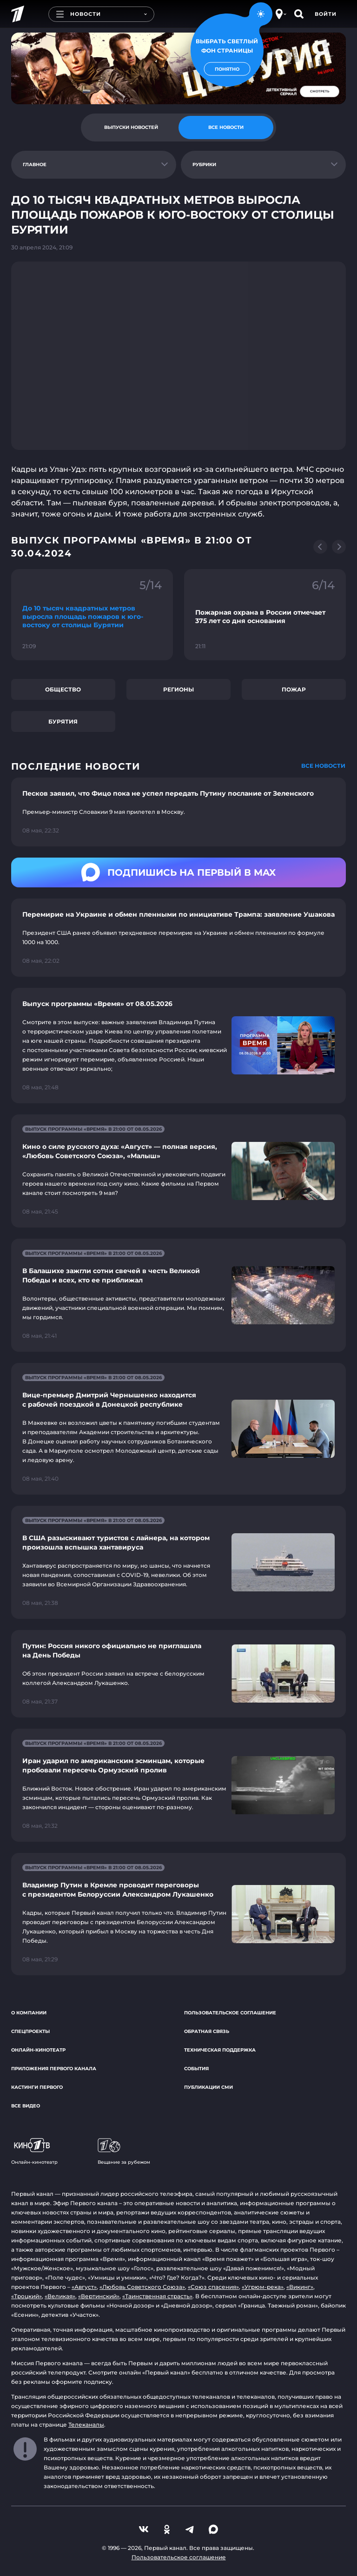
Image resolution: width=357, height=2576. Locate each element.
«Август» (84, 2286)
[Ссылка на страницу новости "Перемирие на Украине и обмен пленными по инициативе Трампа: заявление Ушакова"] (178, 938)
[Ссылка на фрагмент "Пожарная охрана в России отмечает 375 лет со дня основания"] (265, 614)
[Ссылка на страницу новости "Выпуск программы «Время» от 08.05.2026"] (178, 1045)
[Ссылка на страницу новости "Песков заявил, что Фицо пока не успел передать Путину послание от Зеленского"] (178, 812)
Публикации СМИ (208, 2087)
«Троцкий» (26, 2296)
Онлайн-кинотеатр (38, 2050)
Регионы (178, 689)
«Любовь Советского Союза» (142, 2286)
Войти (326, 14)
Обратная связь (206, 2031)
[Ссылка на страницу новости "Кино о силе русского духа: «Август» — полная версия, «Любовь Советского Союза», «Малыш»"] (178, 1171)
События (196, 2069)
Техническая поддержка (220, 2050)
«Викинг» (299, 2286)
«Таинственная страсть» (157, 2296)
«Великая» (60, 2296)
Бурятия (63, 721)
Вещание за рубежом (124, 2151)
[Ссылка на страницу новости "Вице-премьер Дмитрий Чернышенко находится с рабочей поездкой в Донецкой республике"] (178, 1428)
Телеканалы (86, 2424)
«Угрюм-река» (263, 2286)
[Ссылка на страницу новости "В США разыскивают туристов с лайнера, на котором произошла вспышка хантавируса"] (178, 1562)
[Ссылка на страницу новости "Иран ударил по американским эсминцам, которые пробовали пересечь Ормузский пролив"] (178, 1785)
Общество (63, 689)
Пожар (294, 689)
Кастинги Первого (37, 2087)
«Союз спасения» (213, 2286)
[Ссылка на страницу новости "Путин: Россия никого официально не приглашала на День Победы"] (178, 1673)
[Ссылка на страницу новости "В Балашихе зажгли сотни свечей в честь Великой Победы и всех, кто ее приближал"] (178, 1295)
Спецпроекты (30, 2031)
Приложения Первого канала (53, 2069)
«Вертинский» (98, 2296)
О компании (28, 2013)
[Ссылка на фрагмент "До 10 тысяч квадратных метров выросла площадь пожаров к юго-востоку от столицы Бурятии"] (92, 614)
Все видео (25, 2106)
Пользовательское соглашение (230, 2013)
